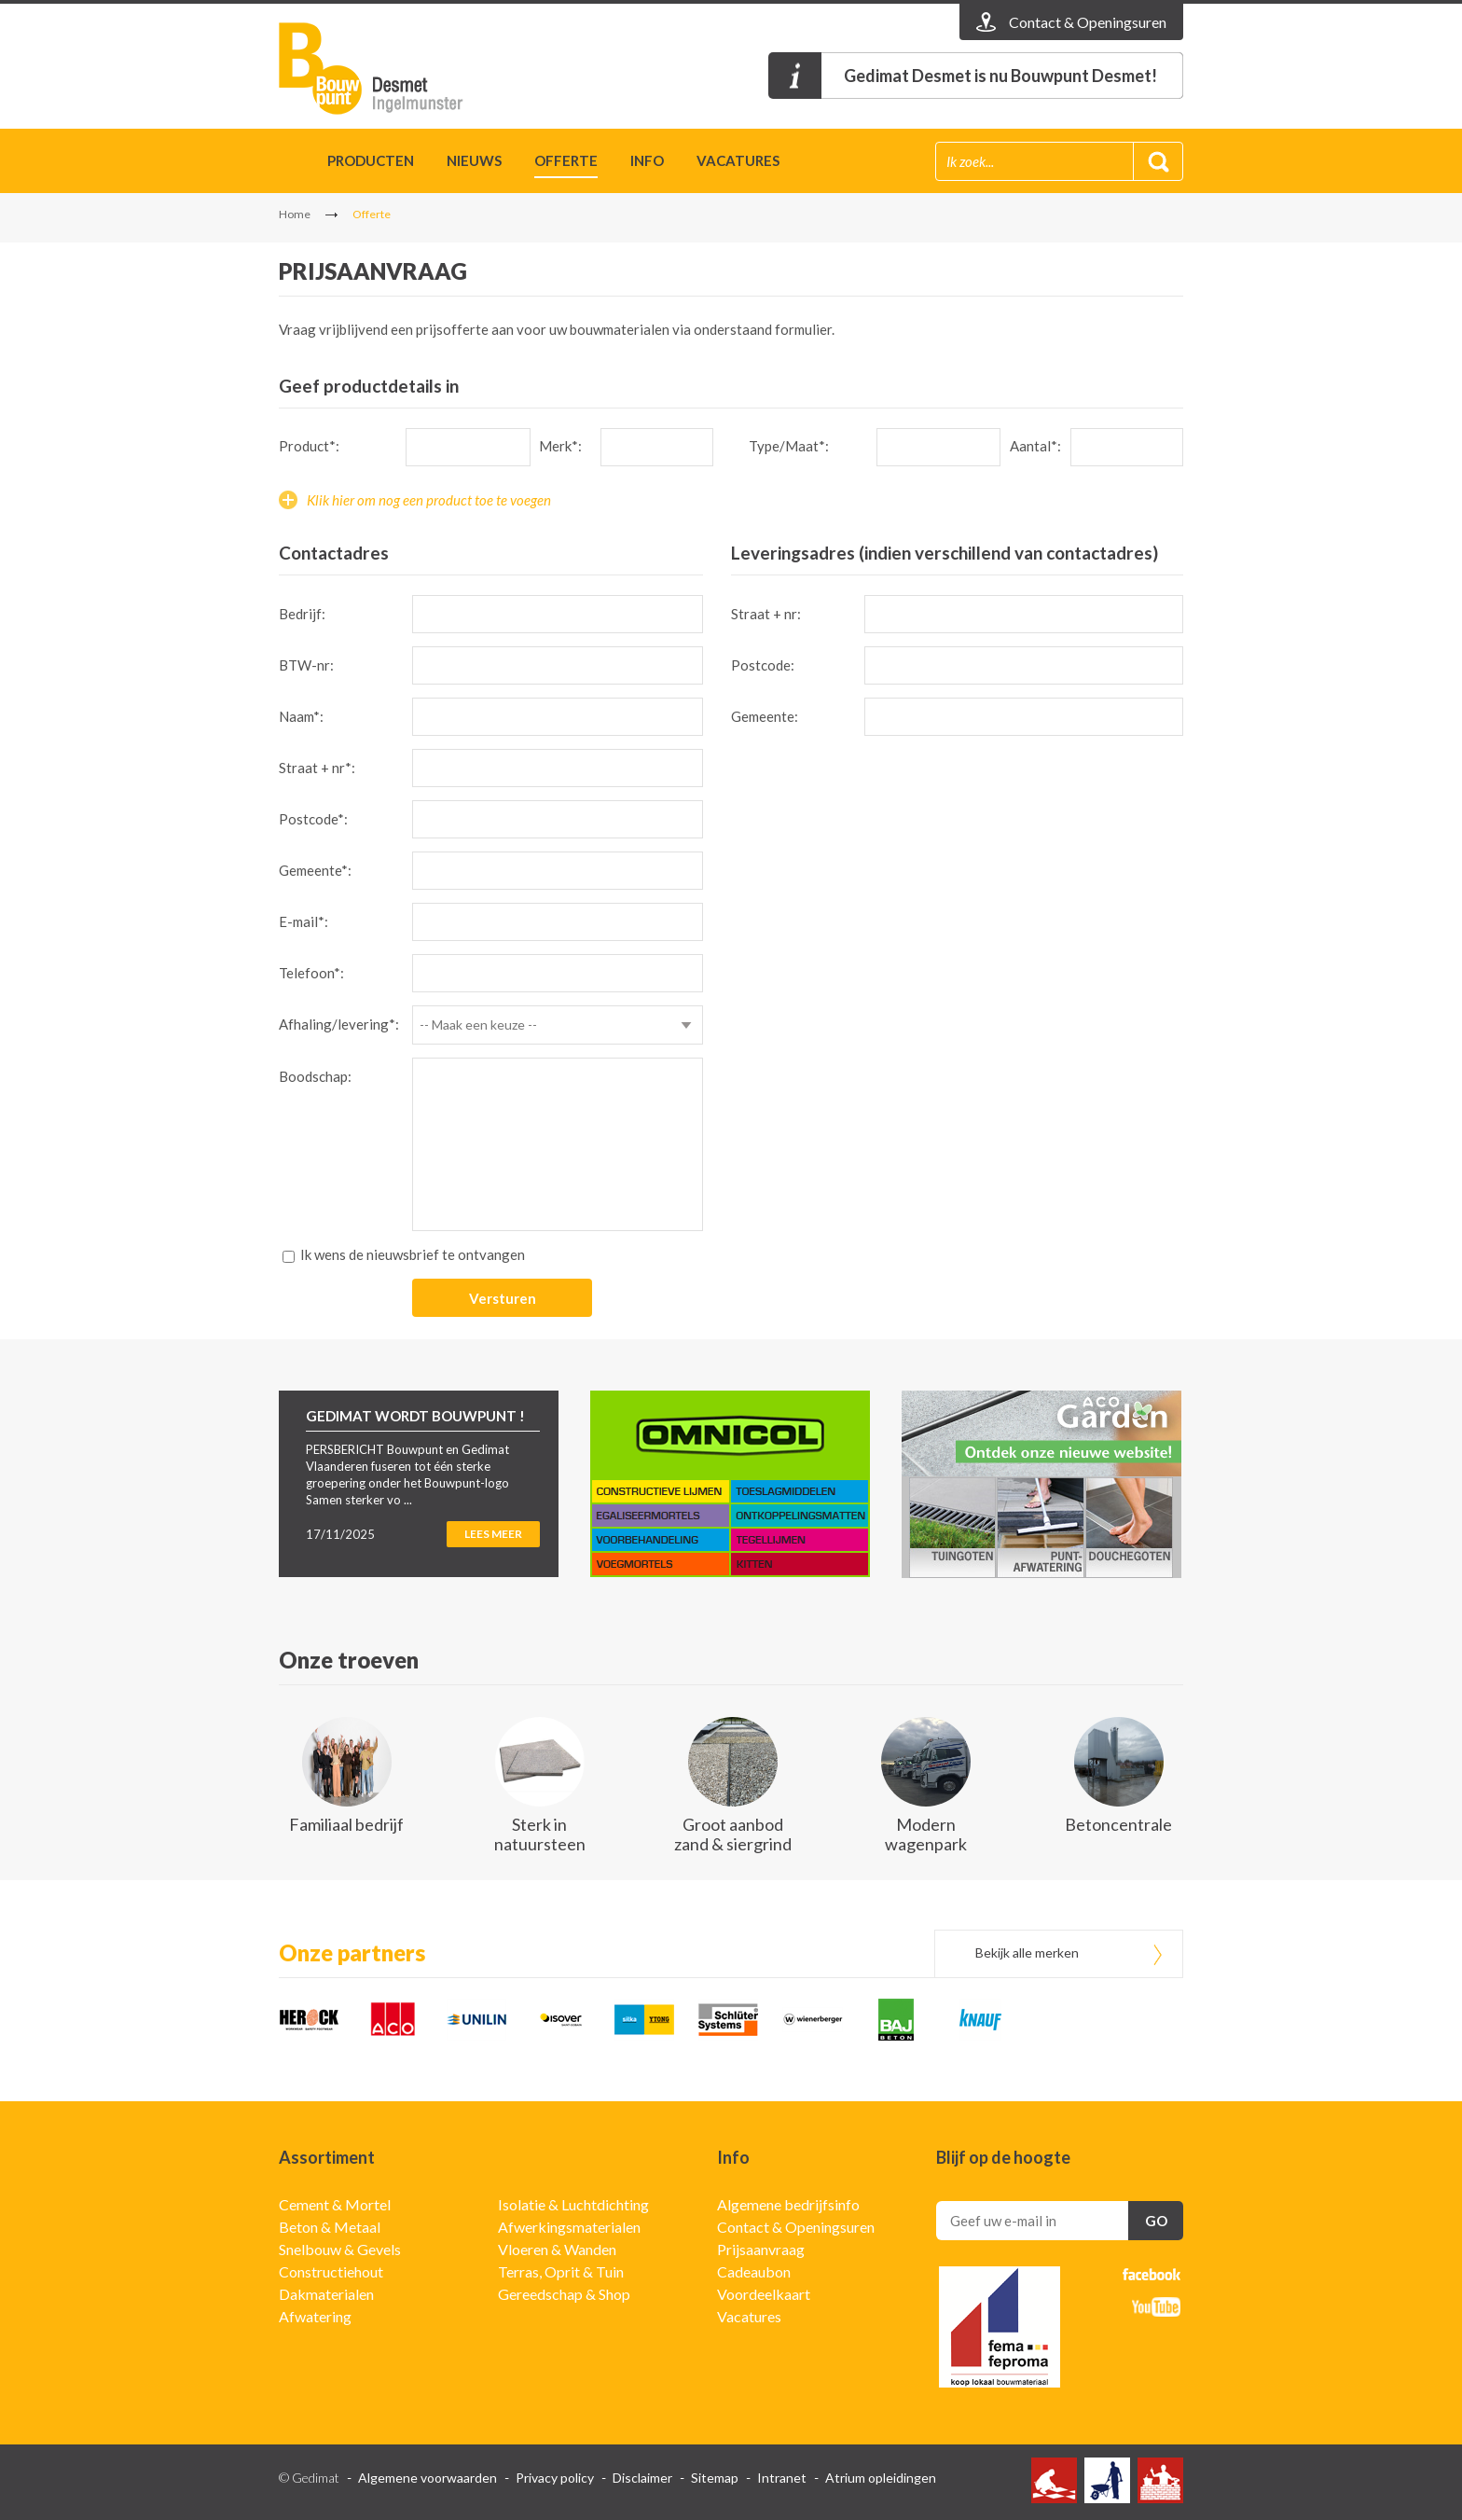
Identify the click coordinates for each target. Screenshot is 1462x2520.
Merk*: (560, 445)
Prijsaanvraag (761, 2249)
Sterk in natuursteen (540, 1834)
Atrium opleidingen (880, 2477)
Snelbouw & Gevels (340, 2249)
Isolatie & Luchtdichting (573, 2204)
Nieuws (474, 160)
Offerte (566, 160)
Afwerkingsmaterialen (569, 2227)
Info (647, 160)
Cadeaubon (754, 2271)
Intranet (782, 2477)
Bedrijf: (302, 613)
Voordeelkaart (763, 2294)
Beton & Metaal (329, 2227)
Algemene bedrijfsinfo (788, 2204)
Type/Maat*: (789, 445)
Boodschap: (315, 1076)
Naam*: (301, 716)
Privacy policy (555, 2477)
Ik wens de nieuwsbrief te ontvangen (412, 1254)
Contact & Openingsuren (796, 2227)
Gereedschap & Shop (564, 2294)
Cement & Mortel (335, 2204)
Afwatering (315, 2316)
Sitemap (714, 2477)
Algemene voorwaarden (427, 2477)
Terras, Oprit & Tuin (561, 2271)
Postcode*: (313, 818)
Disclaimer (642, 2477)
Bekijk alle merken (1027, 1952)
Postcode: (762, 665)
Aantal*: (1035, 445)
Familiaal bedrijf (346, 1824)
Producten (370, 160)
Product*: (309, 445)
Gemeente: (764, 716)
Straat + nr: (766, 613)
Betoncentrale (1118, 1824)
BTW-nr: (306, 665)
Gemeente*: (315, 870)
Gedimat (386, 68)
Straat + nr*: (317, 767)
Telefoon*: (311, 972)
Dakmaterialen (326, 2294)
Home (287, 163)
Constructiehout (331, 2271)
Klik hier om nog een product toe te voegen (429, 500)
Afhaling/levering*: (339, 1024)
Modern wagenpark (926, 1834)
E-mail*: (303, 921)
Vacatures (738, 160)
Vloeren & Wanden (557, 2249)
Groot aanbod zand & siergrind (733, 1834)
